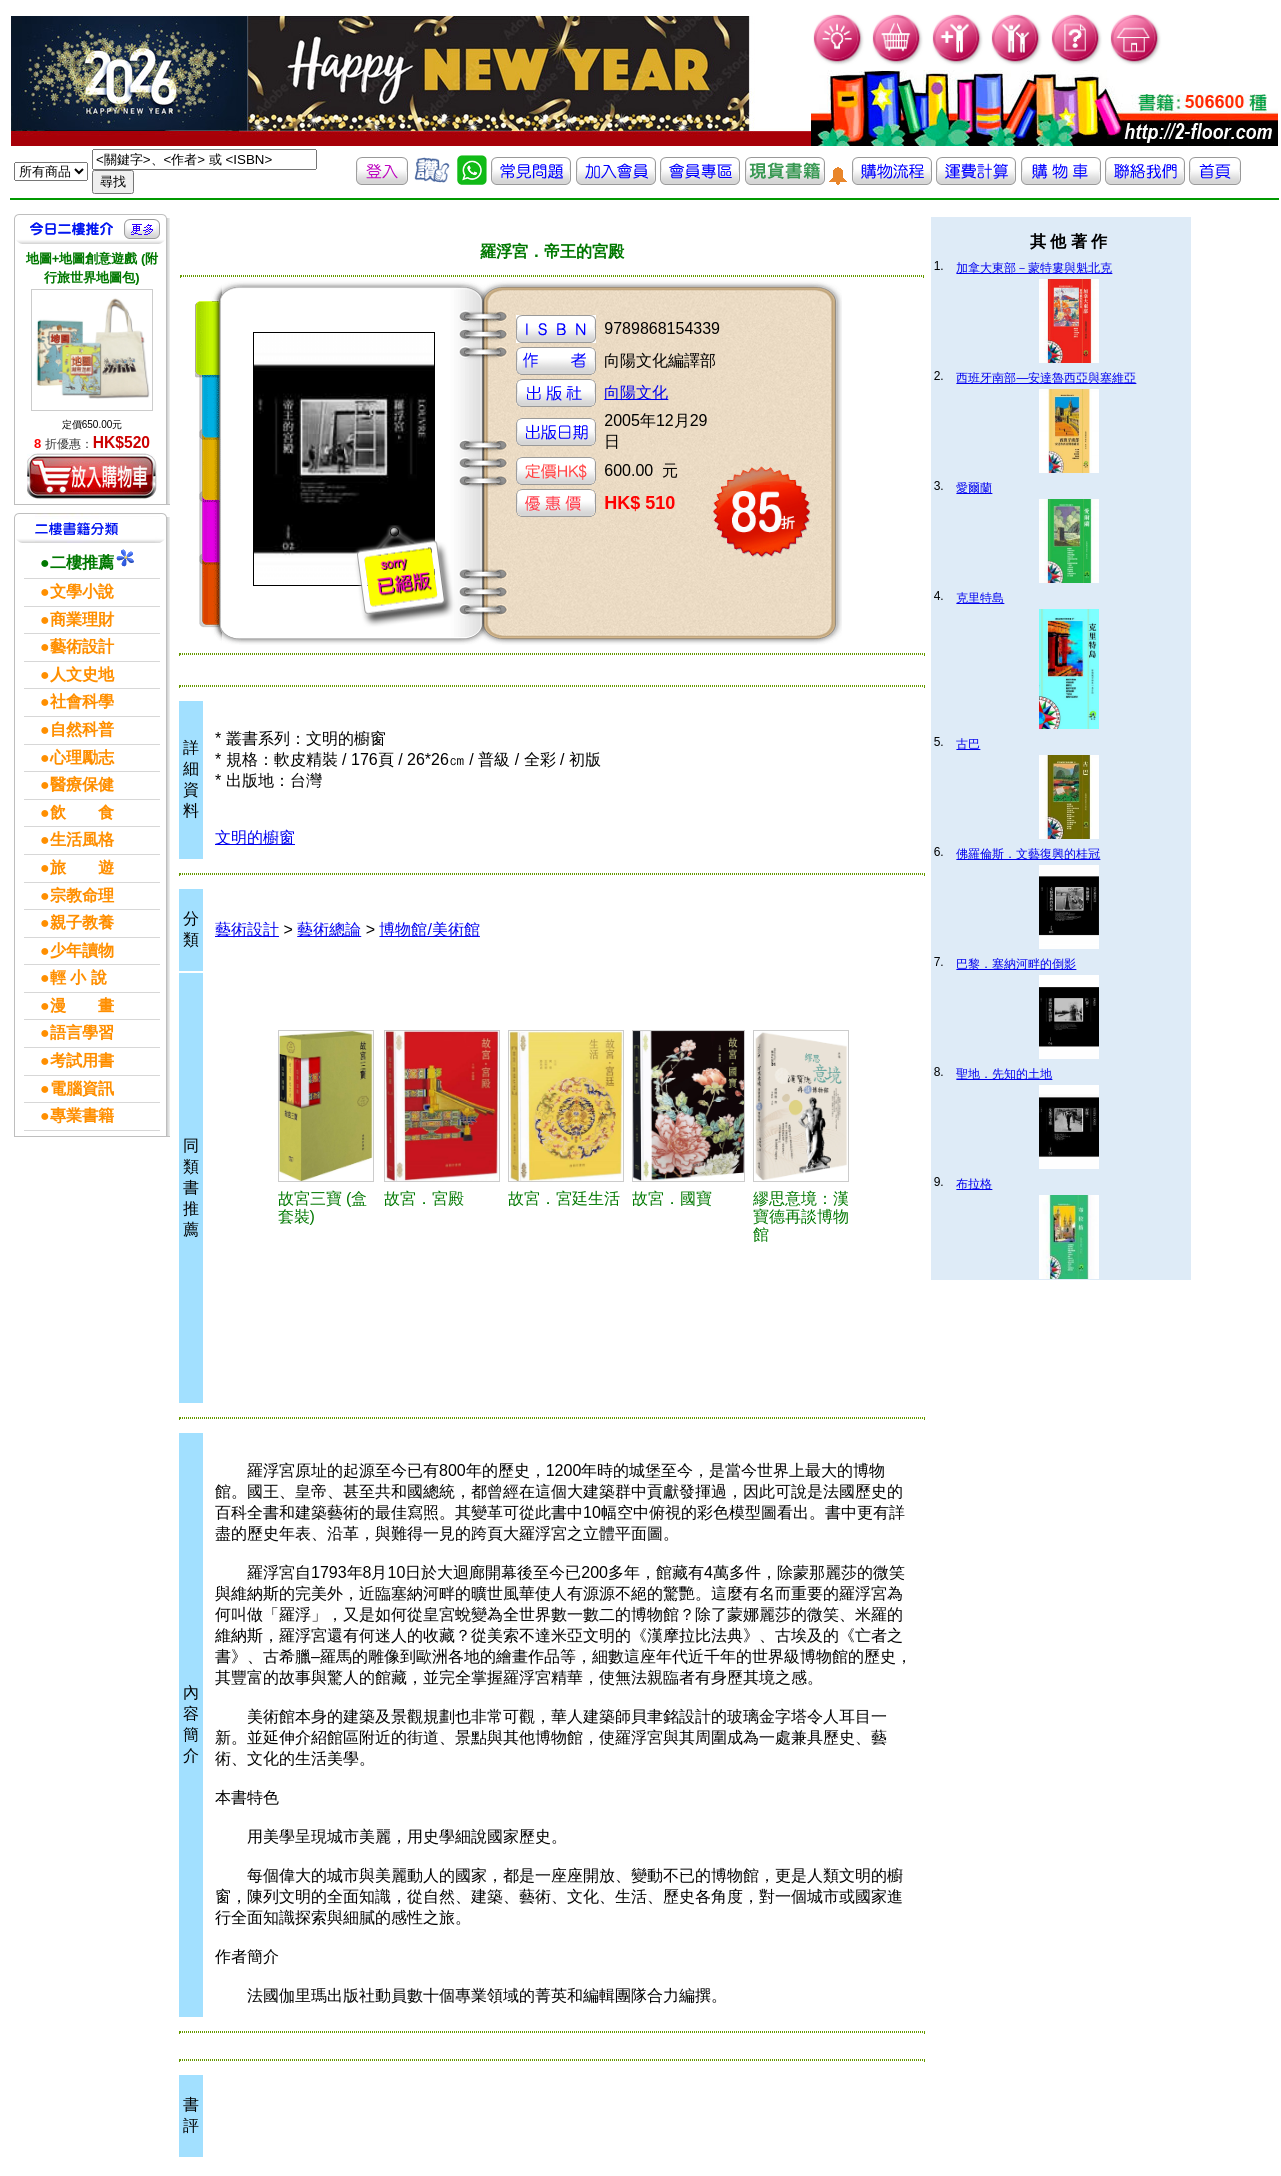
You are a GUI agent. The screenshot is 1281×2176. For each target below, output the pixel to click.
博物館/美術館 (429, 929)
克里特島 (980, 598)
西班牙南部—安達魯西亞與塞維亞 (1046, 378)
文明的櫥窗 (255, 837)
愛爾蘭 (974, 488)
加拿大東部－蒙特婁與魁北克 (1034, 268)
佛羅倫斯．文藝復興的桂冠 (1028, 854)
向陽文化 (636, 392)
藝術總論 (329, 929)
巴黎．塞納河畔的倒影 (1016, 964)
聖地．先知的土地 (1004, 1074)
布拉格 (974, 1184)
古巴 (968, 744)
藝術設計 (247, 929)
